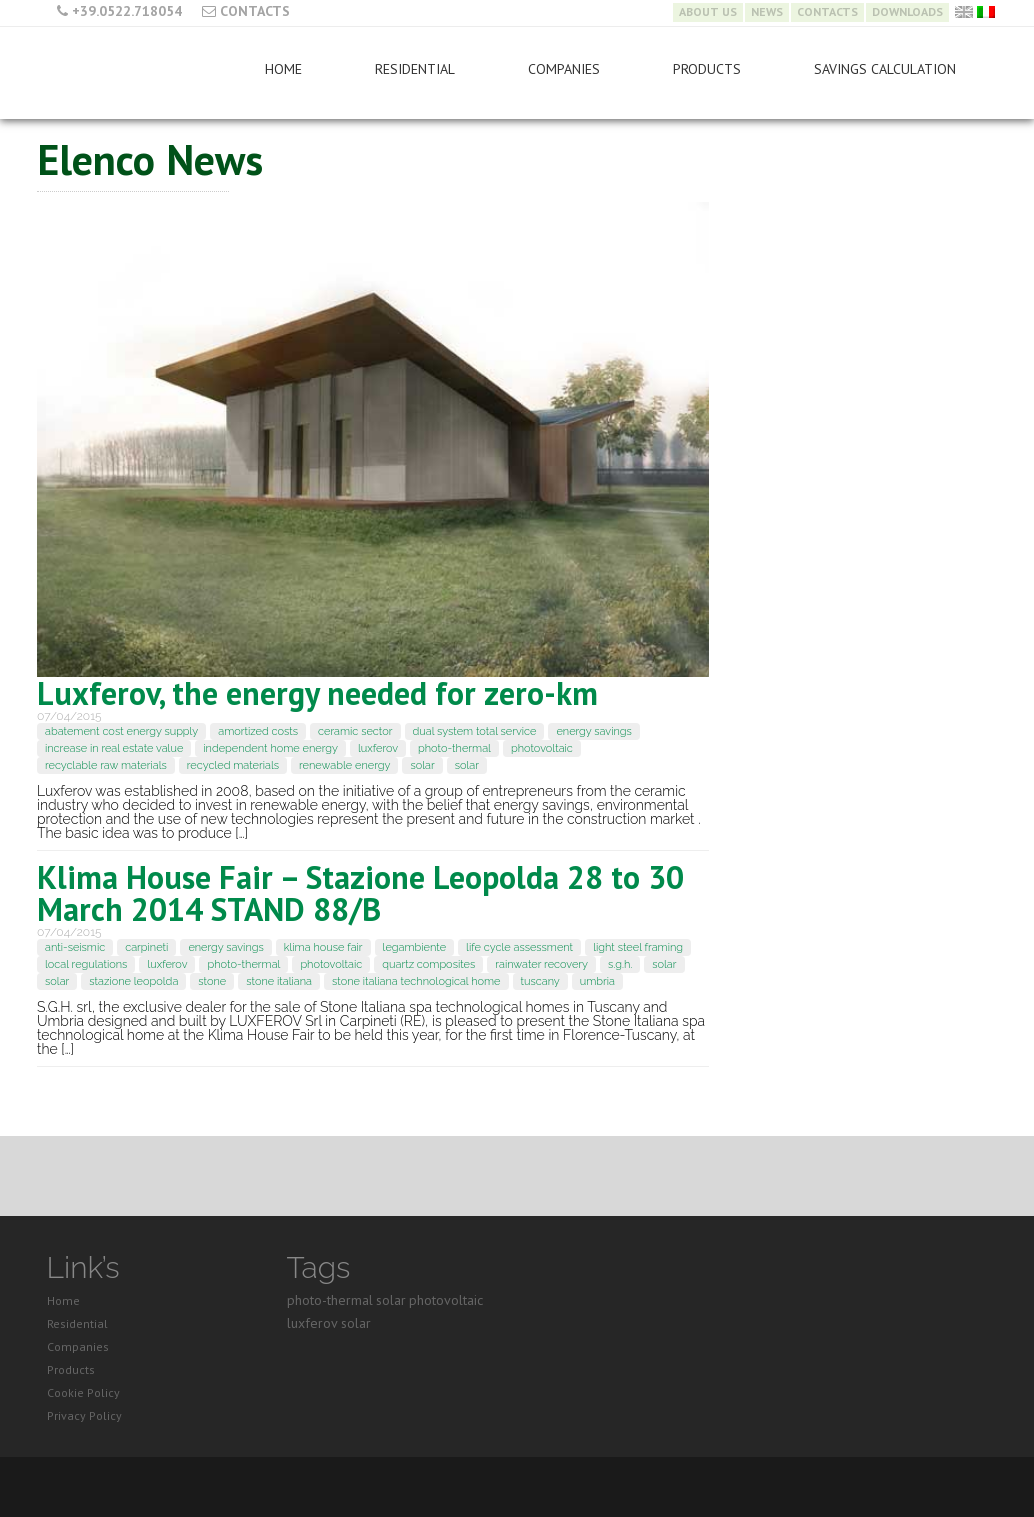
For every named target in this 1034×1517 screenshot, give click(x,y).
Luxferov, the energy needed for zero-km (317, 693)
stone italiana (279, 981)
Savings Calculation (885, 69)
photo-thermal (454, 748)
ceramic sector (355, 731)
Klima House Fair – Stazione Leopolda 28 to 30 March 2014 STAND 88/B (360, 893)
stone (212, 981)
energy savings (593, 731)
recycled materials (233, 765)
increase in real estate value (114, 748)
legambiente (415, 947)
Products (707, 69)
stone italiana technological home (416, 981)
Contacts (255, 11)
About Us (708, 12)
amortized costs (258, 731)
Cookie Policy (83, 1392)
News (767, 12)
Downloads (907, 12)
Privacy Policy (84, 1415)
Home (283, 69)
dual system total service (475, 731)
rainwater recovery (541, 964)
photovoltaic (542, 748)
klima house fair (323, 947)
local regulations (86, 964)
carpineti (146, 947)
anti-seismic (75, 947)
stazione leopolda (133, 981)
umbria (597, 981)
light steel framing (638, 947)
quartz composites (428, 964)
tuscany (540, 981)
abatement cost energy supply (121, 731)
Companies (564, 69)
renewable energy (344, 765)
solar (422, 765)
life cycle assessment (519, 947)
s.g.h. (620, 964)
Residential (415, 69)
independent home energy (270, 748)
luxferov (378, 748)
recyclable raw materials (106, 765)
